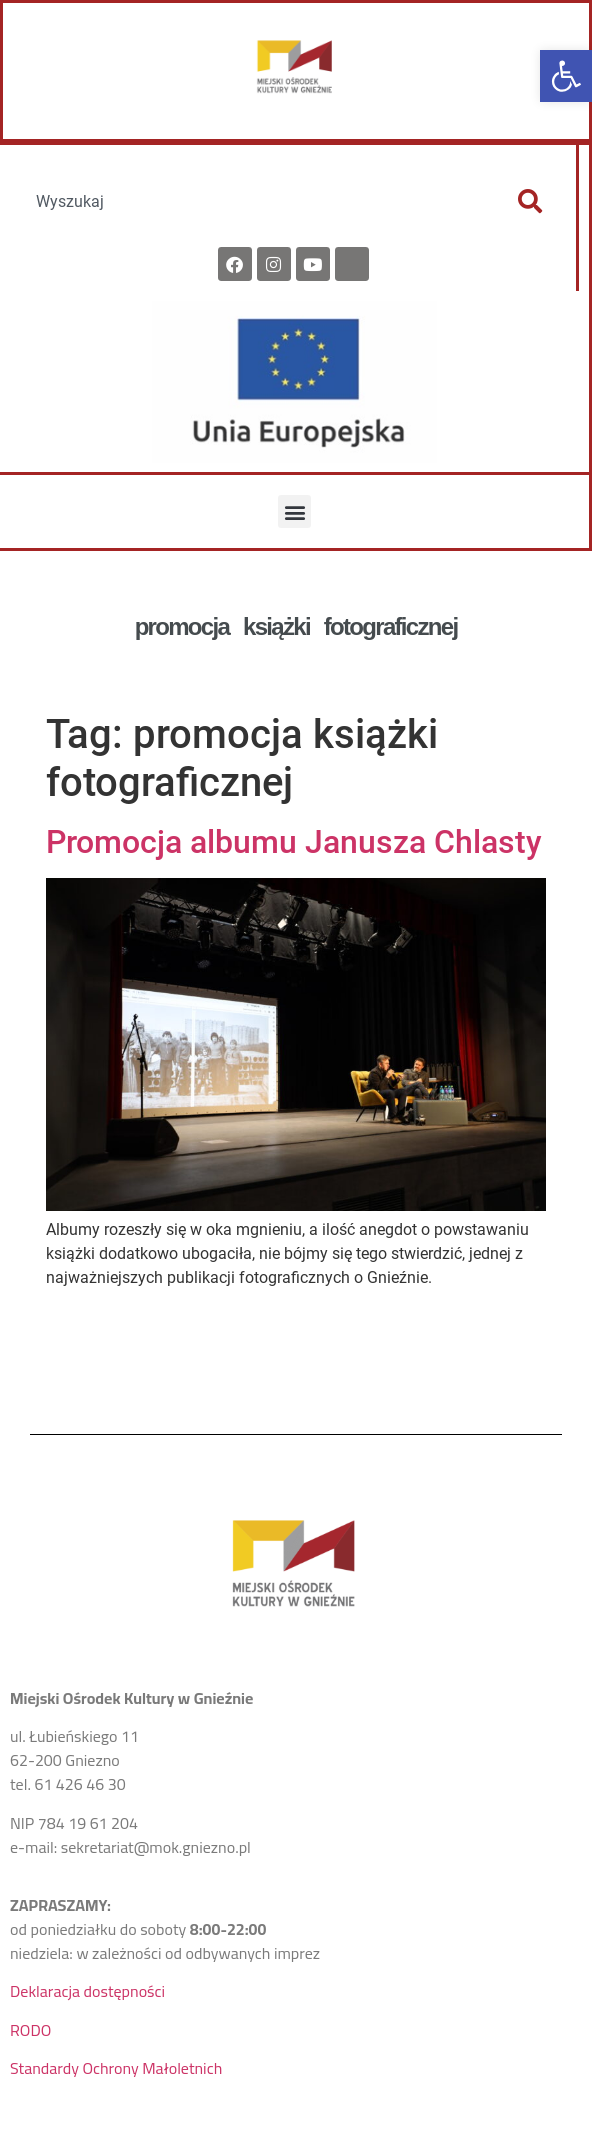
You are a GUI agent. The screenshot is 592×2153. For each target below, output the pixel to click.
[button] (566, 76)
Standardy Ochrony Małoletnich (116, 2068)
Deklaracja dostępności (87, 1991)
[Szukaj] (530, 201)
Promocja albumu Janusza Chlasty (294, 842)
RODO (30, 2030)
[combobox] (253, 201)
